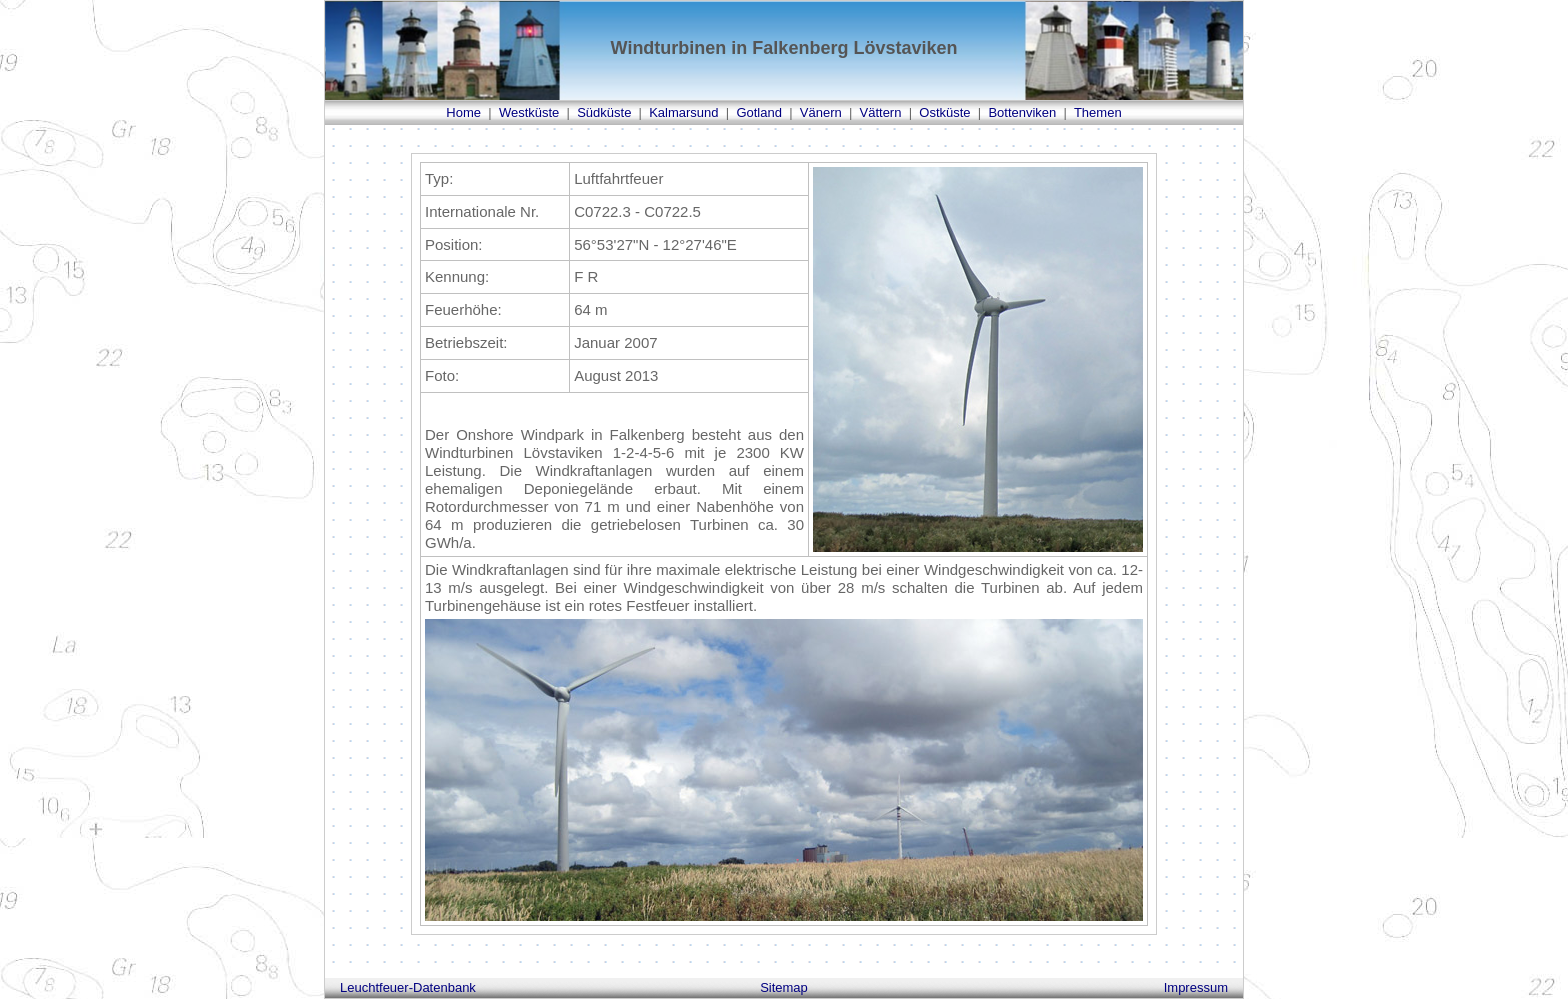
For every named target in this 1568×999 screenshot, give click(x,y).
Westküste (529, 112)
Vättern (881, 112)
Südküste (604, 112)
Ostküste (944, 112)
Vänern (821, 112)
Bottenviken (1022, 112)
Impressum (1196, 987)
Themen (1098, 112)
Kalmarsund (683, 112)
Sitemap (784, 987)
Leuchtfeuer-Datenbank (408, 987)
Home (463, 112)
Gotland (759, 112)
